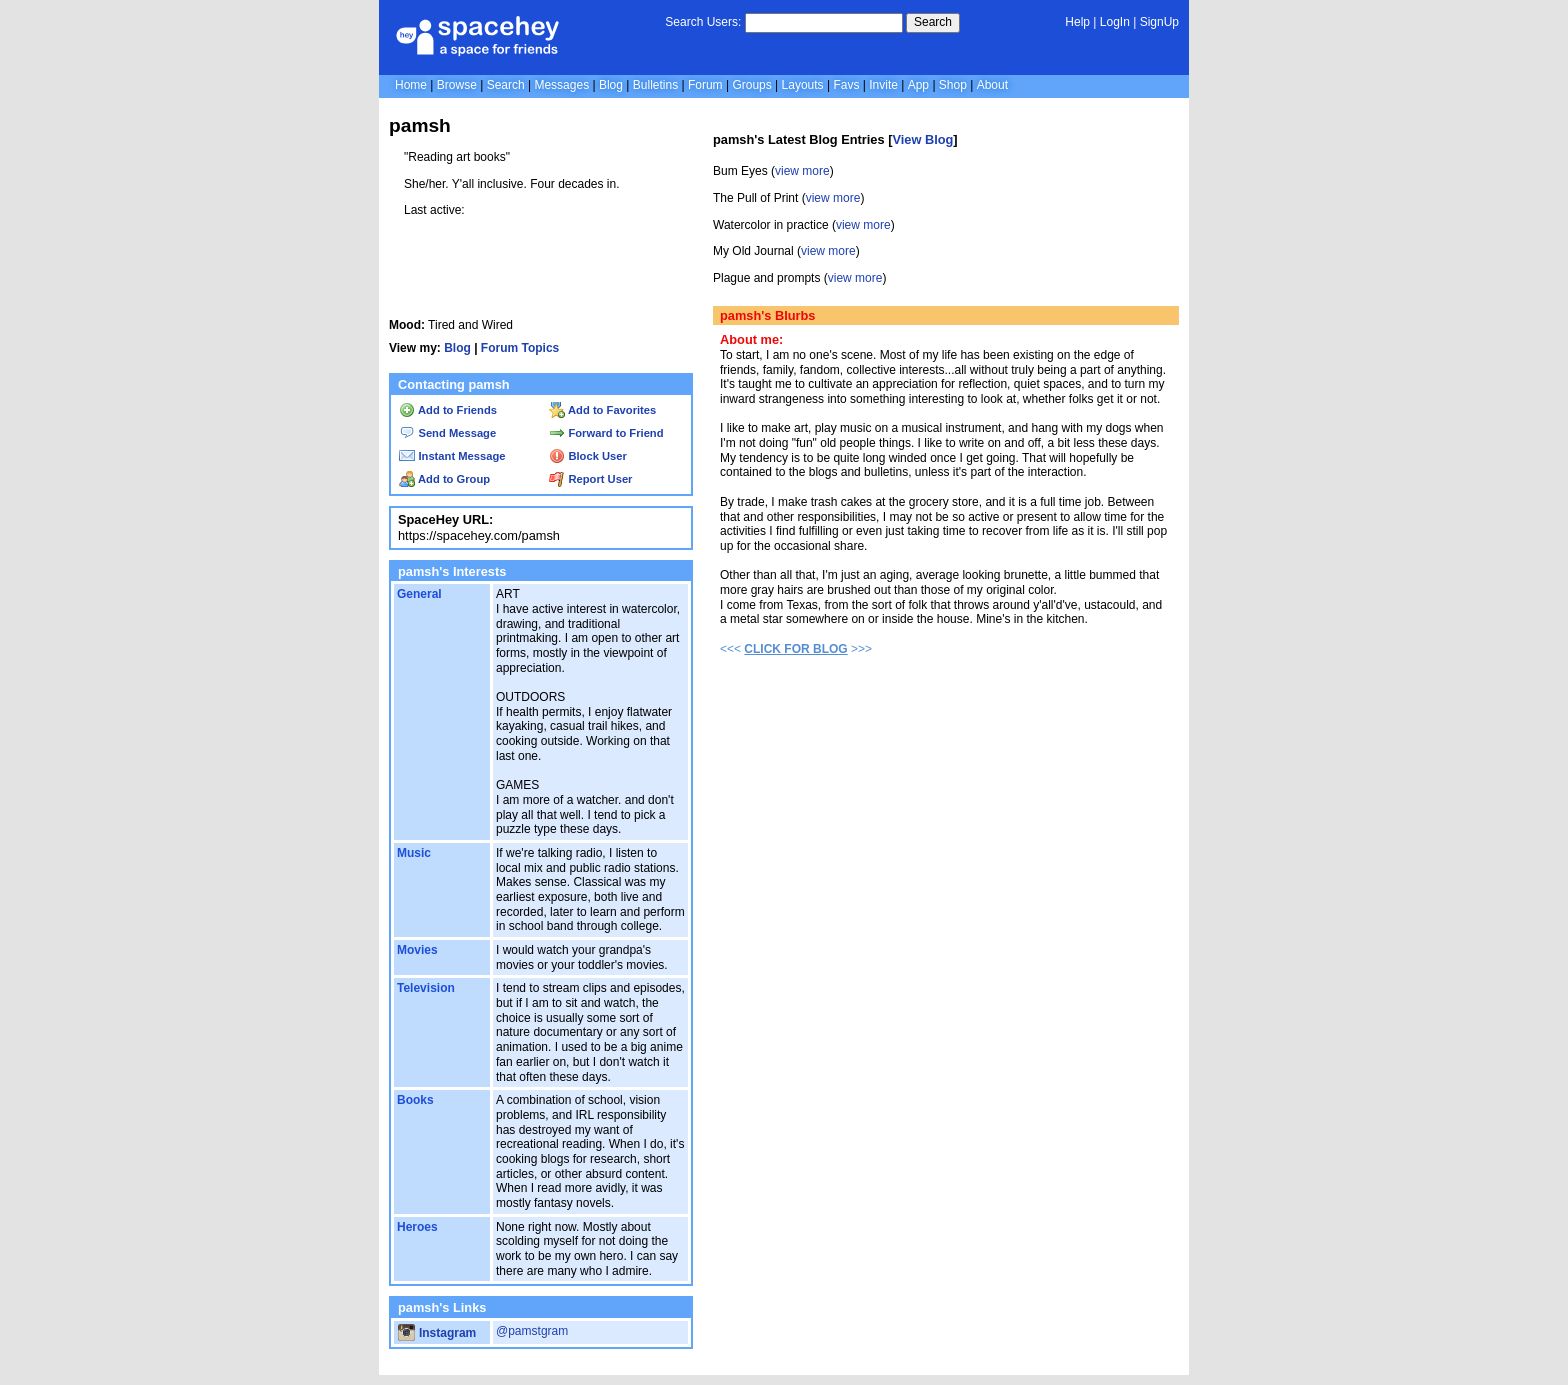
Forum (705, 85)
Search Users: (703, 22)
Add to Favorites (602, 410)
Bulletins (655, 85)
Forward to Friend (606, 433)
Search (933, 22)
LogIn (1115, 22)
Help (1077, 22)
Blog (611, 85)
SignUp (1159, 22)
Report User (590, 479)
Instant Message (452, 456)
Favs (846, 85)
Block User (588, 456)
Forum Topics (520, 348)
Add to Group (444, 479)
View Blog (922, 139)
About (992, 85)
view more (802, 171)
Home (411, 85)
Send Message (447, 433)
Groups (751, 85)
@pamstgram (532, 1331)
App (918, 85)
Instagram (437, 1333)
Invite (883, 85)
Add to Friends (448, 410)
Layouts (803, 85)
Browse (457, 85)
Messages (561, 85)
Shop (953, 85)
